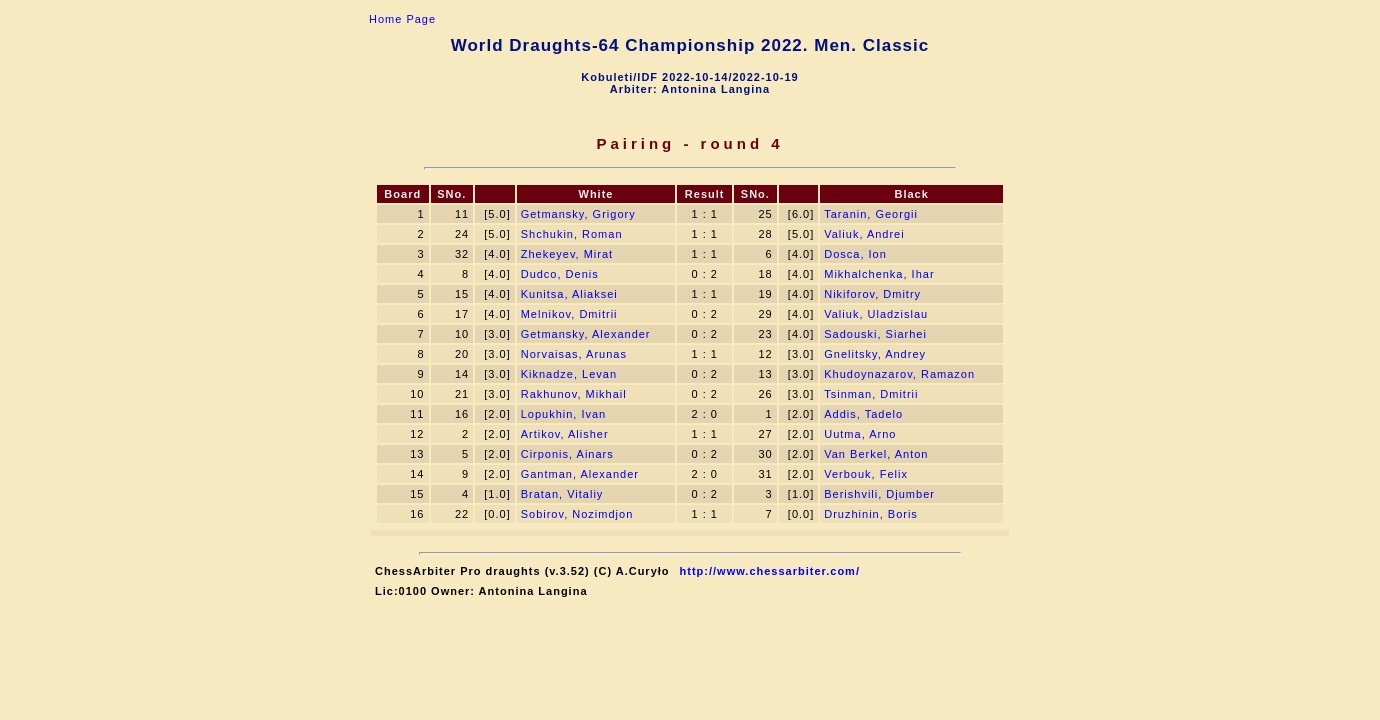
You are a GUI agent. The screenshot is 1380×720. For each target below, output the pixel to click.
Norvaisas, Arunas (574, 354)
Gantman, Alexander (580, 474)
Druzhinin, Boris (871, 514)
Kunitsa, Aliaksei (569, 294)
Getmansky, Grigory (578, 214)
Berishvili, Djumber (879, 494)
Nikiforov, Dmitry (872, 294)
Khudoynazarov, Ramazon (899, 374)
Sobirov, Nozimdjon (577, 514)
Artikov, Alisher (565, 434)
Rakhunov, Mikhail (574, 394)
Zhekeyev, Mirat (567, 254)
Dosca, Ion (855, 254)
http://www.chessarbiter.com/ (770, 571)
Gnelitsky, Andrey (875, 354)
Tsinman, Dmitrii (871, 394)
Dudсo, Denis (560, 274)
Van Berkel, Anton (876, 454)
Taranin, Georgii (871, 214)
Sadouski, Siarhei (875, 334)
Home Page (402, 19)
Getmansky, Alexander (586, 334)
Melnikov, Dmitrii (569, 314)
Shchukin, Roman (572, 234)
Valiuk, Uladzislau (876, 314)
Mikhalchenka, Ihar (879, 274)
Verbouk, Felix (866, 474)
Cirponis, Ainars (567, 454)
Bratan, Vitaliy (562, 494)
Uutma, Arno (860, 434)
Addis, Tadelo (863, 414)
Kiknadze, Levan (569, 374)
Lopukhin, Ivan (564, 414)
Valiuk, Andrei (864, 234)
